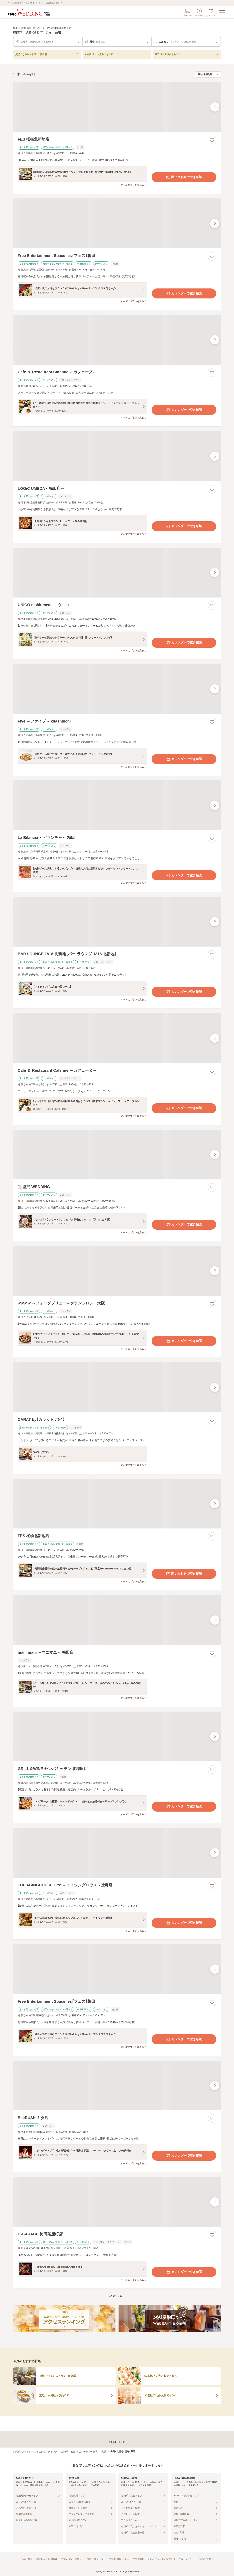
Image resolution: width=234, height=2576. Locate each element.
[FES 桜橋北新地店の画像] (117, 107)
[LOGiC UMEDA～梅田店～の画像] (117, 456)
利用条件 (52, 2559)
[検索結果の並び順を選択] (208, 74)
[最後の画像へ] (214, 107)
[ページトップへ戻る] (117, 2439)
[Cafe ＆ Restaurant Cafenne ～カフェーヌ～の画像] (117, 340)
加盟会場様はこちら (119, 2559)
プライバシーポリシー (72, 2559)
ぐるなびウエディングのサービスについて (169, 2559)
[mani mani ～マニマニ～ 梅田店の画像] (117, 1620)
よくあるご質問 (203, 2559)
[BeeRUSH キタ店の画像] (117, 2085)
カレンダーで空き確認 (184, 293)
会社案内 (27, 2559)
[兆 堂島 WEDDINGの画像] (117, 1154)
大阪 (103, 2451)
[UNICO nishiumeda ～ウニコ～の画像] (117, 573)
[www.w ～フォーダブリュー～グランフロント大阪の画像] (117, 1271)
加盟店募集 (138, 2559)
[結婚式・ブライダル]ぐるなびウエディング (35, 2451)
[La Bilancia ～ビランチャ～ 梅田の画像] (117, 805)
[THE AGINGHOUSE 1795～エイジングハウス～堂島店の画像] (117, 1853)
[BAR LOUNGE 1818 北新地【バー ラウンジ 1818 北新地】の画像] (117, 922)
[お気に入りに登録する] (212, 140)
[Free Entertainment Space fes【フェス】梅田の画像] (117, 223)
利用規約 (40, 2559)
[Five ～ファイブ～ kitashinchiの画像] (117, 689)
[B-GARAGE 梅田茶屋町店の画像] (117, 2202)
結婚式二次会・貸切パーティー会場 (79, 2451)
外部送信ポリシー (96, 2559)
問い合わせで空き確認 (184, 177)
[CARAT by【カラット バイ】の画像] (117, 1387)
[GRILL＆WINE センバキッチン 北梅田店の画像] (117, 1736)
